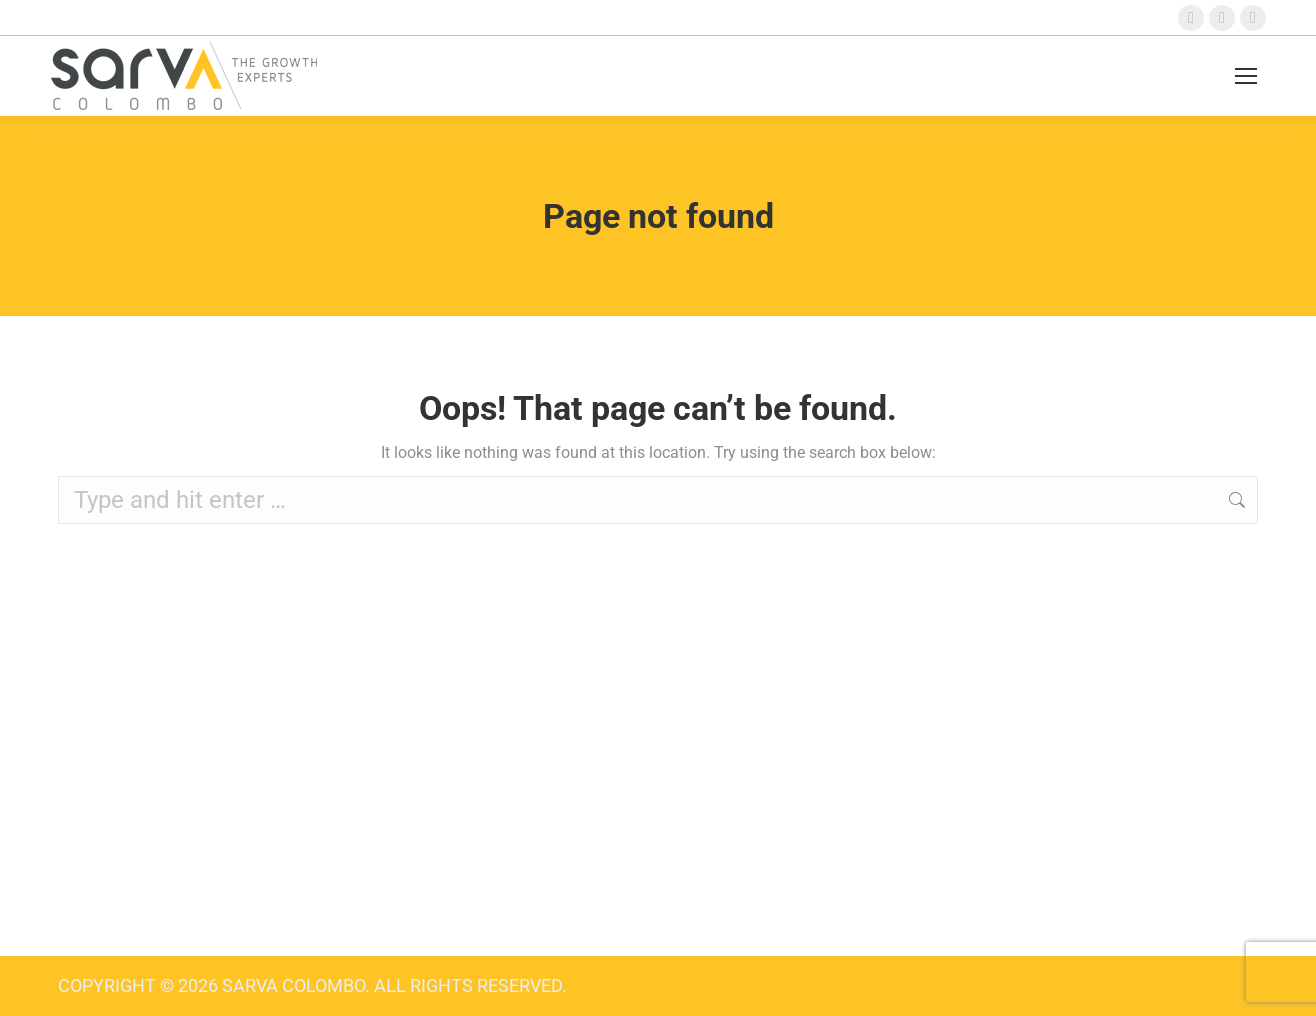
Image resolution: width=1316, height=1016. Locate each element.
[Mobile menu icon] (1246, 76)
